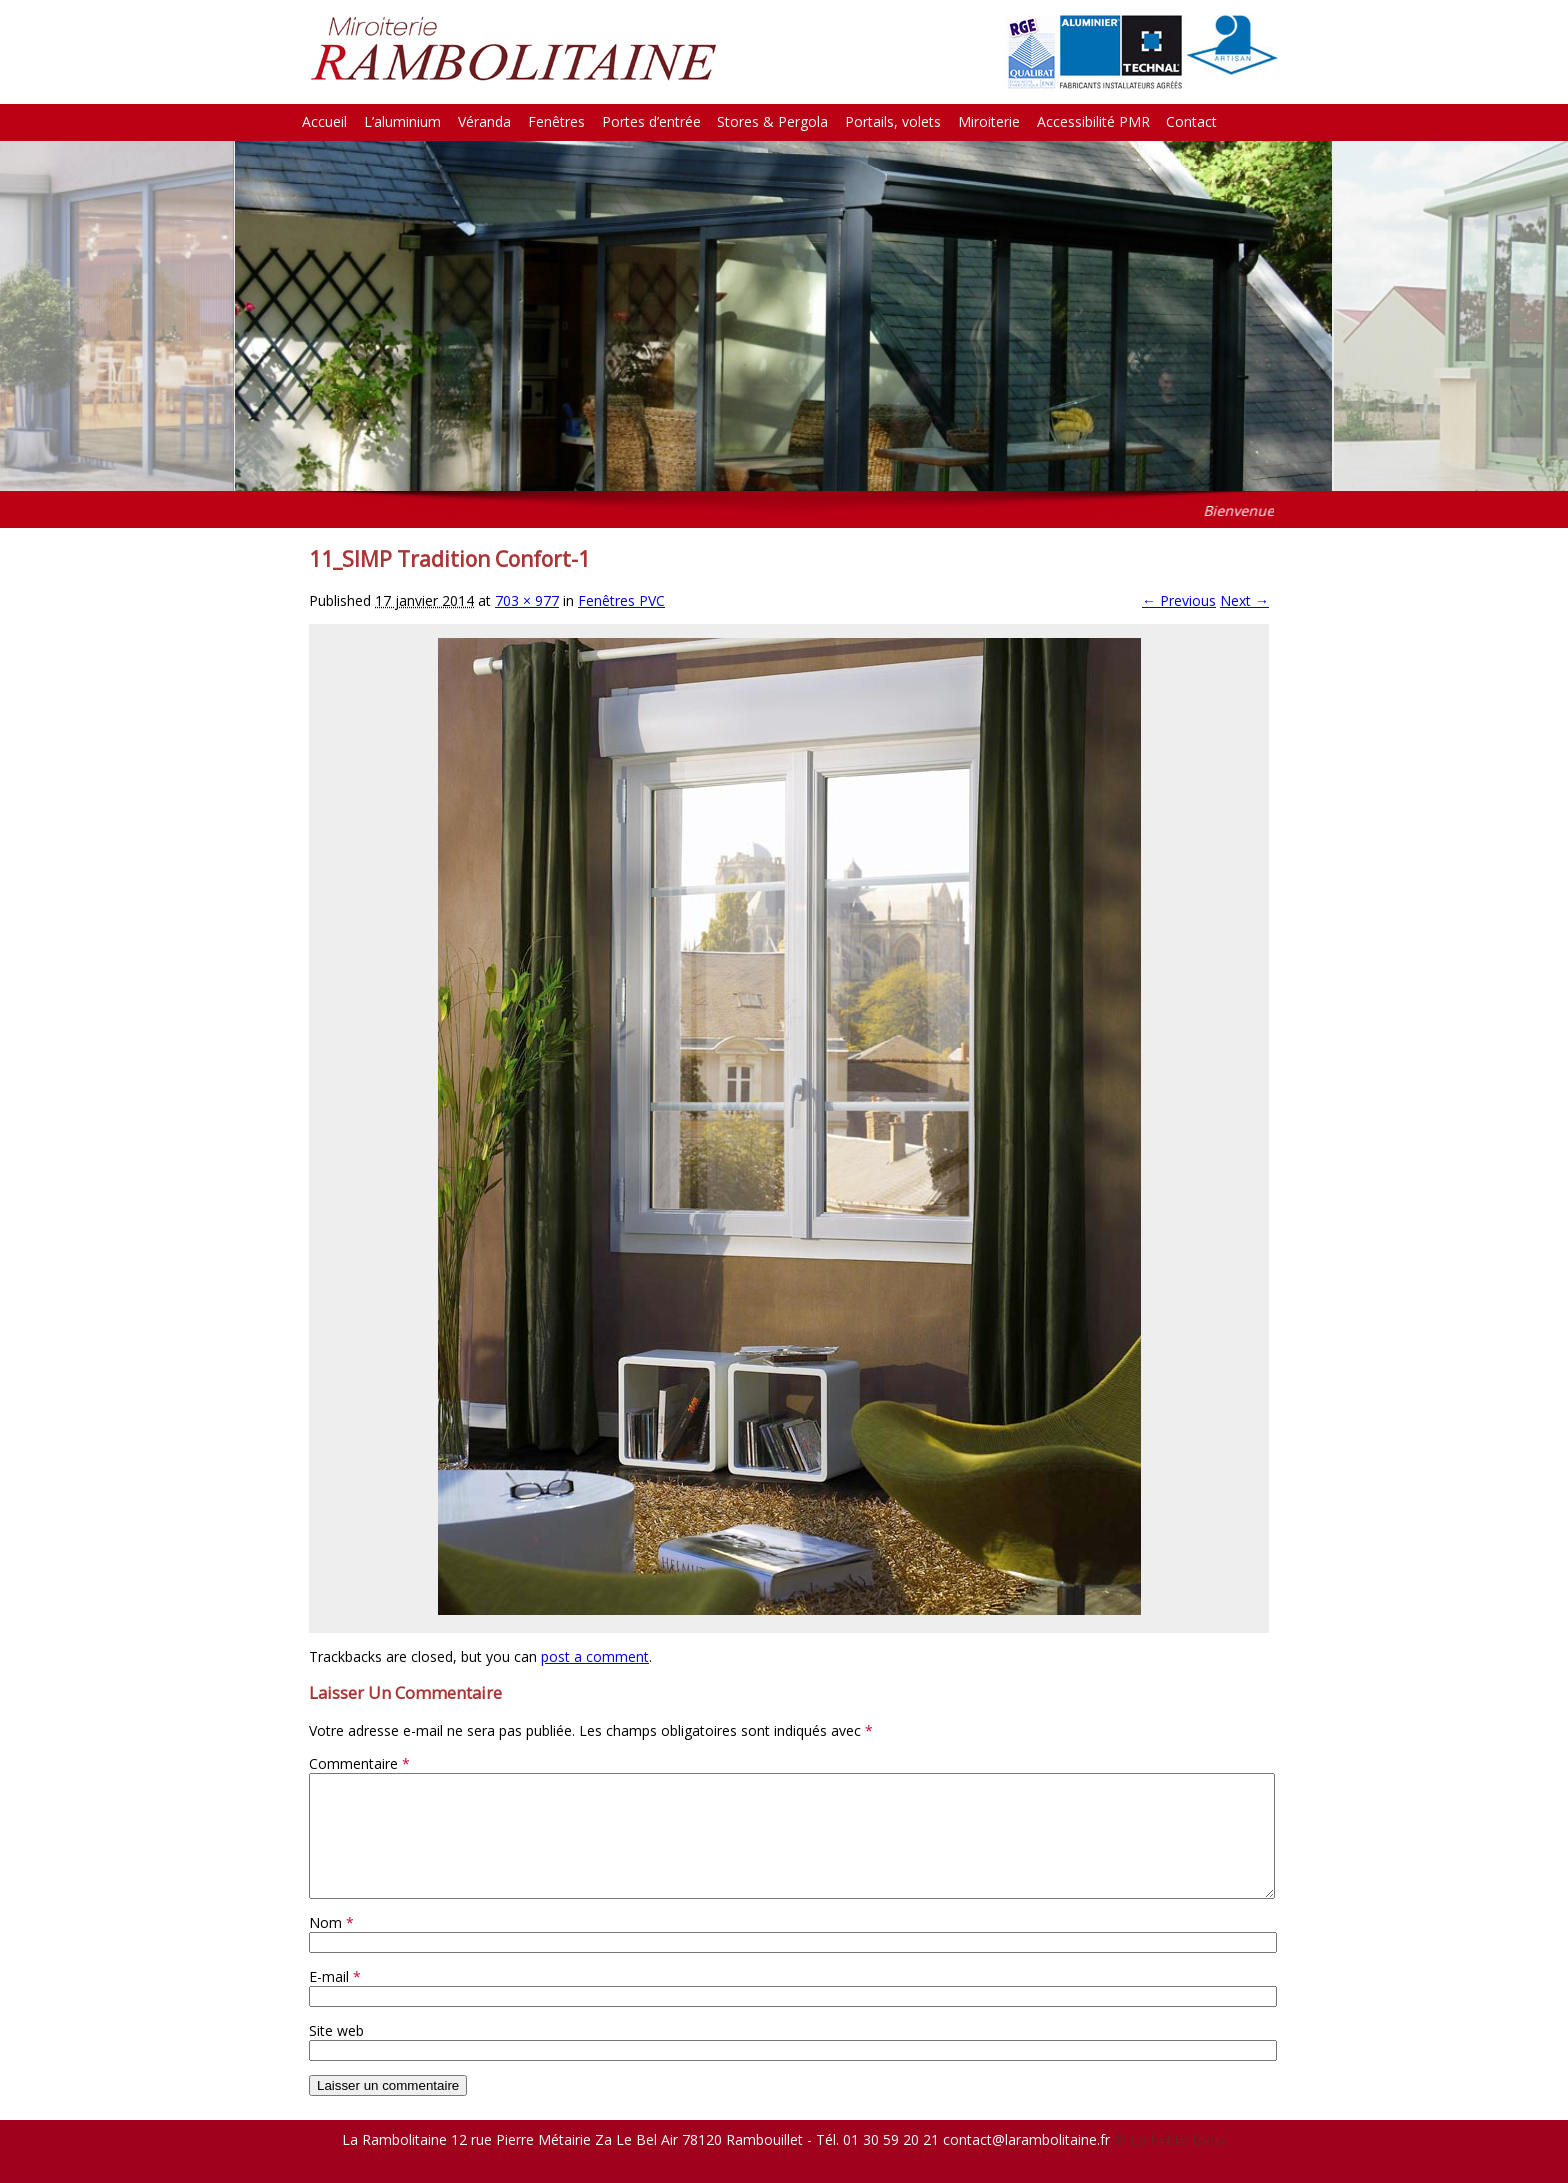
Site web (336, 2054)
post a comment (595, 1656)
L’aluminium (402, 121)
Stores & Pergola (772, 121)
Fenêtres (556, 121)
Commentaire (359, 1763)
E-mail (335, 2000)
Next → (1244, 600)
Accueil (324, 121)
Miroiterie (989, 121)
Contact (1191, 121)
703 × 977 (527, 600)
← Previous (1179, 600)
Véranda (484, 121)
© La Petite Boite (1170, 2163)
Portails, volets (893, 121)
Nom (331, 1946)
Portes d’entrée (651, 121)
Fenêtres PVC (621, 600)
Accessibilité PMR (1093, 121)
